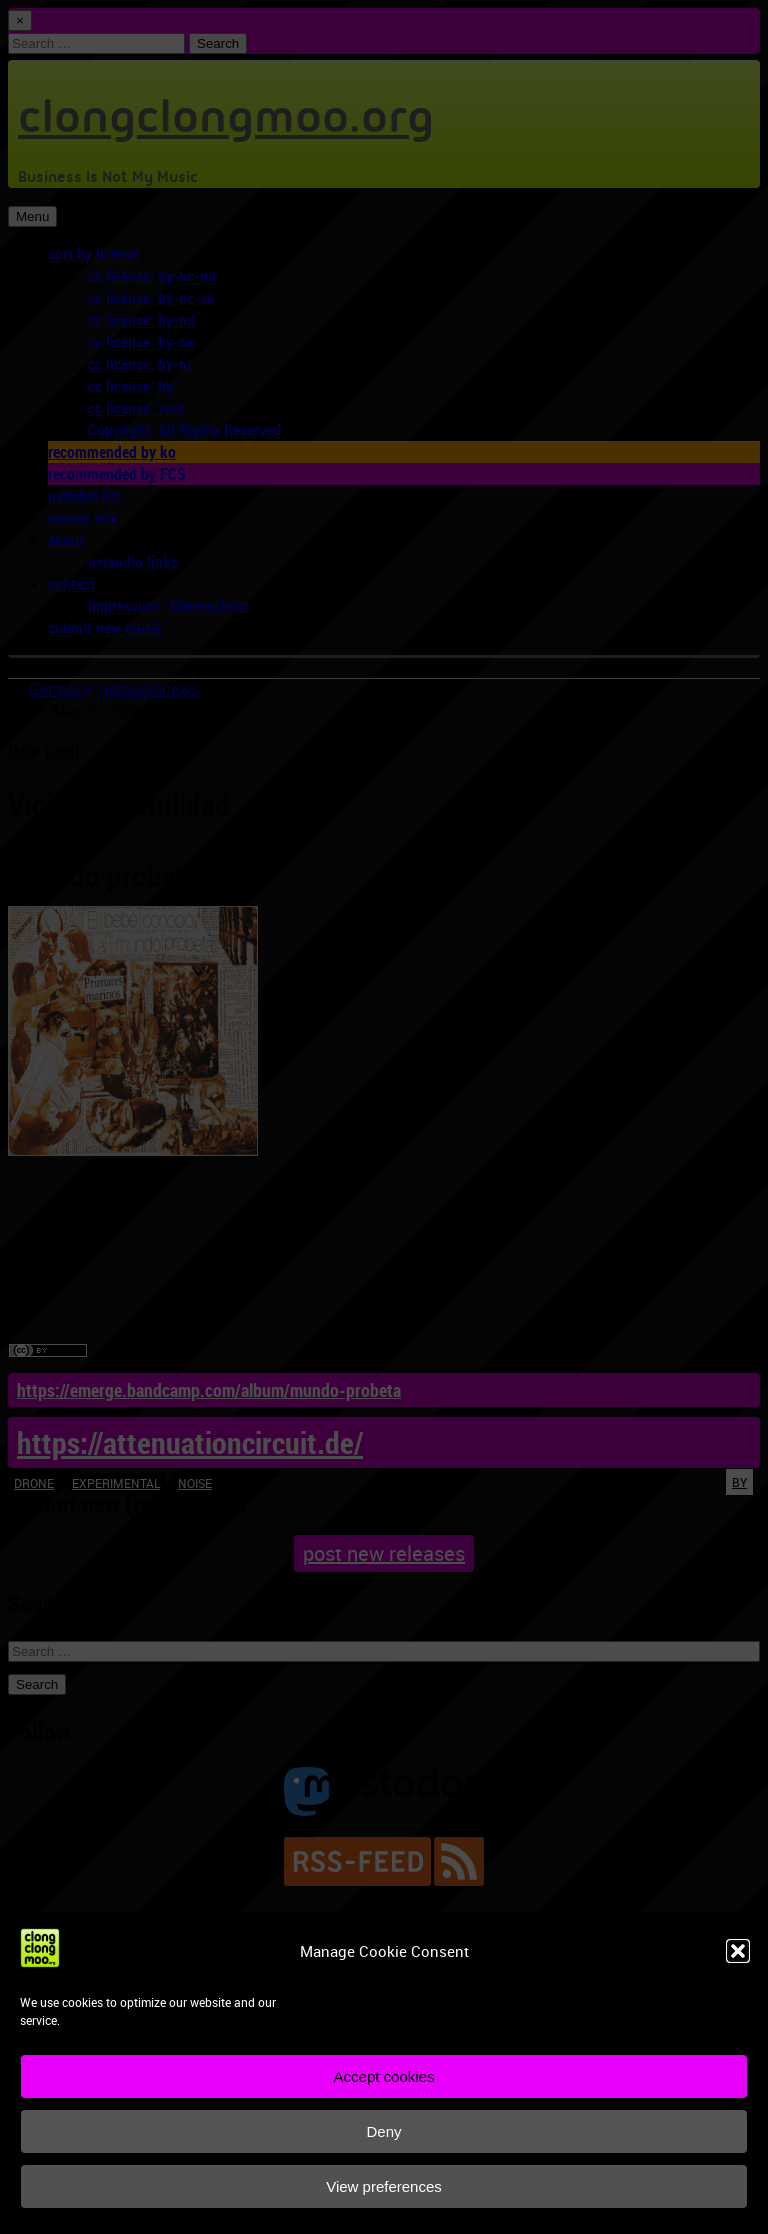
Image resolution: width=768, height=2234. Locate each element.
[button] (738, 1951)
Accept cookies (384, 2076)
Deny (383, 2131)
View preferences (384, 2186)
